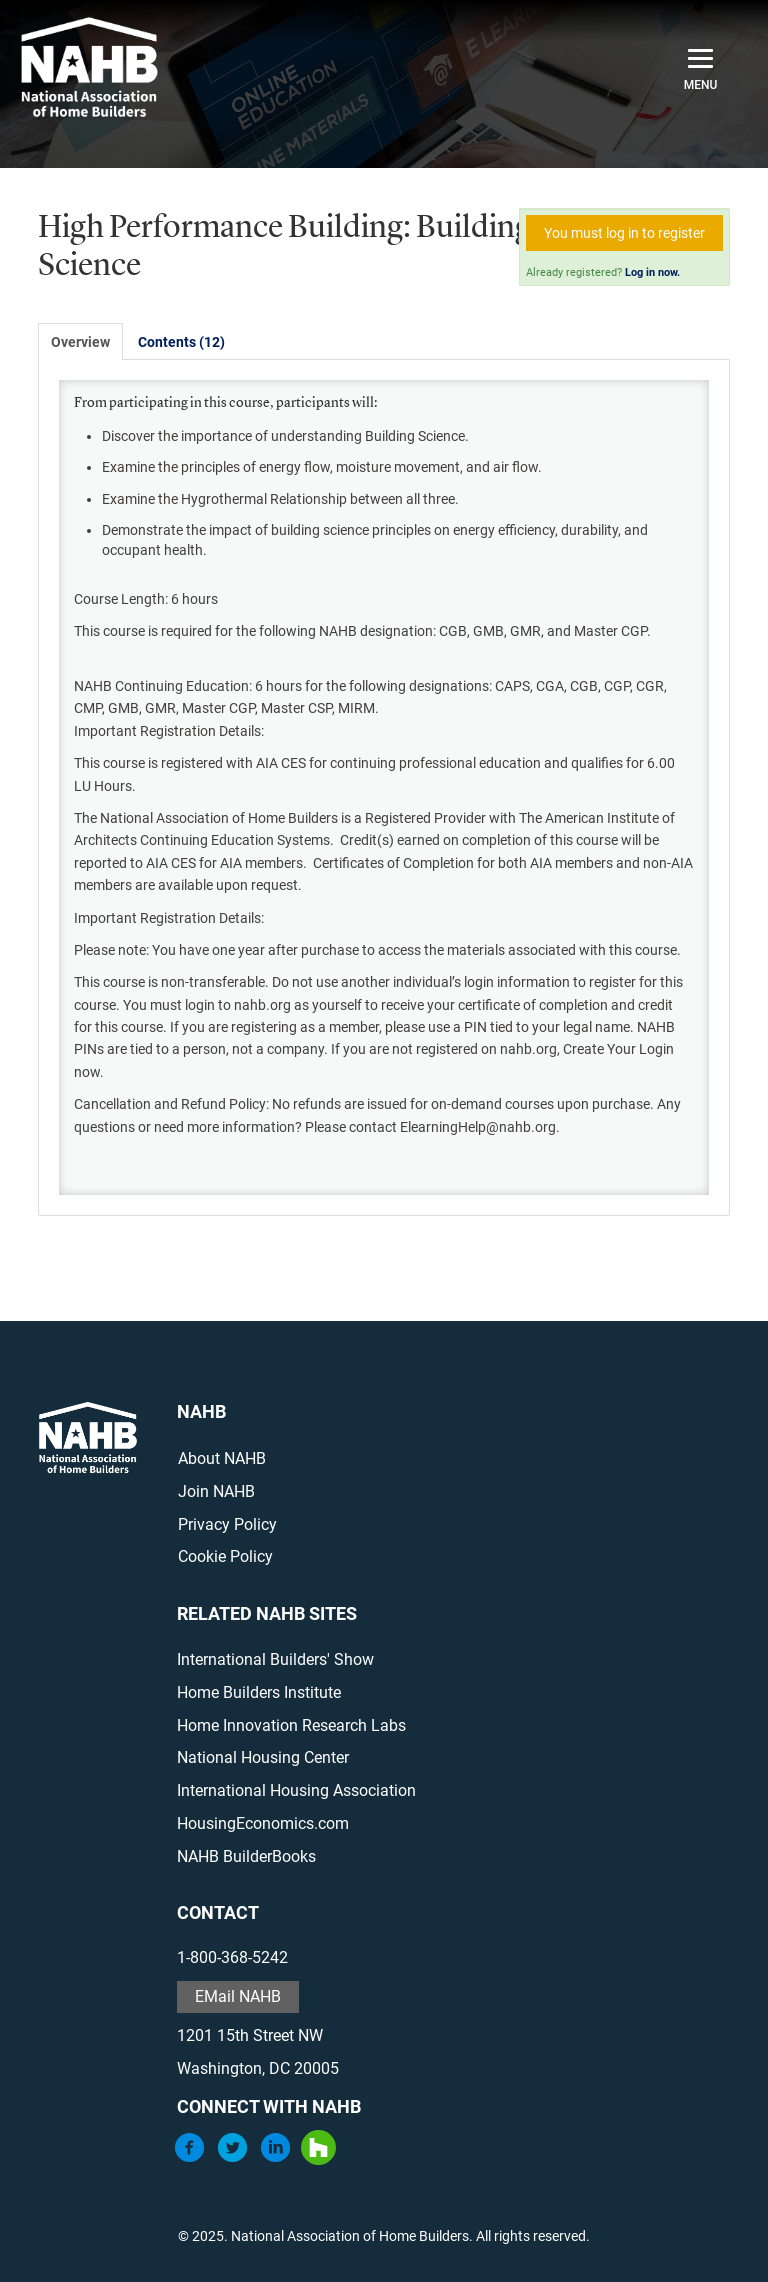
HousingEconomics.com (263, 1823)
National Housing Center (263, 1757)
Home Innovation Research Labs (291, 1725)
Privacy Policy (227, 1524)
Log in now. (652, 272)
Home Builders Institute (259, 1692)
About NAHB (222, 1458)
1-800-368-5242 (232, 1957)
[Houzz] (318, 2159)
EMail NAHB (238, 1996)
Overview (80, 342)
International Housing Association (296, 1790)
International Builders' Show (275, 1659)
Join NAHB (216, 1491)
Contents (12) (181, 342)
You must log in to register (624, 233)
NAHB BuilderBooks (246, 1856)
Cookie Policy (225, 1556)
